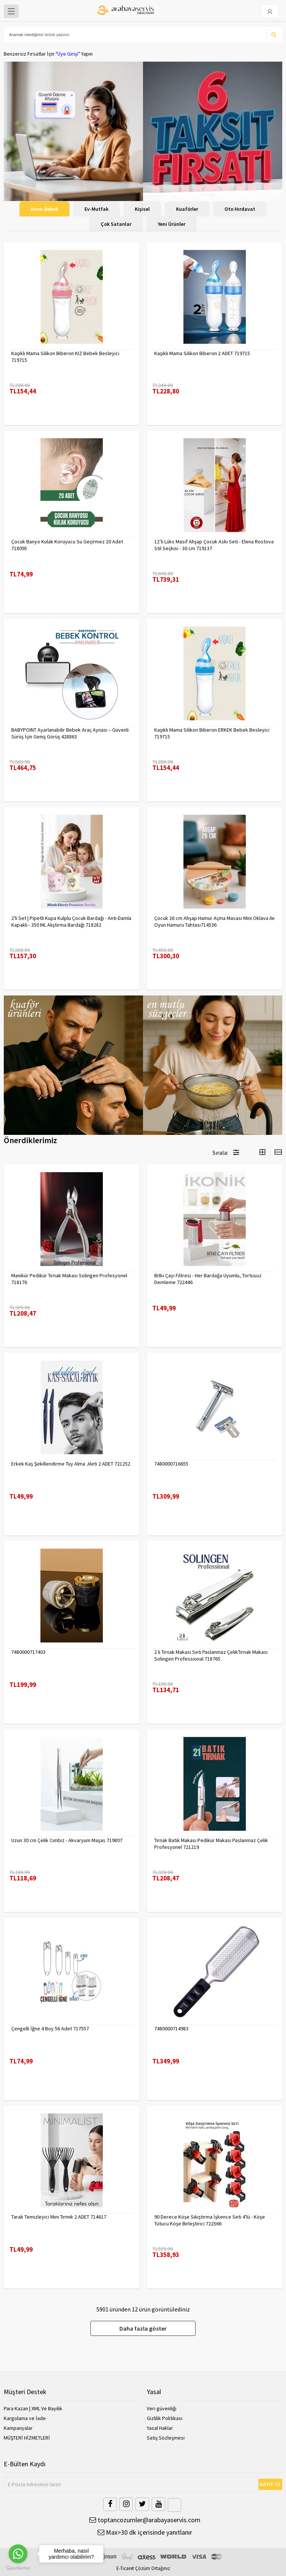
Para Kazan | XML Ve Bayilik (33, 2408)
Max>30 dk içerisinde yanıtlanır (145, 2532)
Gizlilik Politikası (164, 2418)
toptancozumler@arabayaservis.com (144, 2519)
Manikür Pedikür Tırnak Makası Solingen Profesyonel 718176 (69, 1279)
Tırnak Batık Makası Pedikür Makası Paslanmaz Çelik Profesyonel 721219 (211, 1843)
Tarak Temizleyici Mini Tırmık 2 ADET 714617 (58, 2216)
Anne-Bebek (44, 209)
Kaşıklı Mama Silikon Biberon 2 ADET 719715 (202, 353)
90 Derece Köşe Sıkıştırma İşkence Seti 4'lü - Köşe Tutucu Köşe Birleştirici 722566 (209, 2220)
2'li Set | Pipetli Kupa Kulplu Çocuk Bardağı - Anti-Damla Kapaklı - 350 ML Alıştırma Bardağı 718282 (71, 921)
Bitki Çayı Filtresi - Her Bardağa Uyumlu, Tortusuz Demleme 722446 (208, 1279)
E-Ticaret (125, 2568)
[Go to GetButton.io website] (18, 2568)
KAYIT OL (270, 2484)
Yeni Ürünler (171, 224)
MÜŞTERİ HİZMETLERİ (27, 2437)
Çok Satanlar (116, 224)
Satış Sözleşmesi (166, 2437)
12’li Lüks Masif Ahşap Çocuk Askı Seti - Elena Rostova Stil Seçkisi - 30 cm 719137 (214, 545)
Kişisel (142, 209)
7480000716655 (171, 1463)
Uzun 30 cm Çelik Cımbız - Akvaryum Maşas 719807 (66, 1840)
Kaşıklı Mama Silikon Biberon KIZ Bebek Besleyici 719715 (65, 356)
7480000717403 (28, 1652)
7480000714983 (171, 2028)
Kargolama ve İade (25, 2418)
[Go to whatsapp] (18, 2553)
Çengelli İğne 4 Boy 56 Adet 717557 (50, 2028)
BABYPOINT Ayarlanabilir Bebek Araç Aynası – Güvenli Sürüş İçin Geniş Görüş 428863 (70, 733)
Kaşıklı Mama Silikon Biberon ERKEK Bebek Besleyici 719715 (211, 733)
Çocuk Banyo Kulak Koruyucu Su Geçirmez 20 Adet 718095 (67, 545)
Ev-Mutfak (96, 209)
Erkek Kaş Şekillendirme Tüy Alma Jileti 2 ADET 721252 (70, 1463)
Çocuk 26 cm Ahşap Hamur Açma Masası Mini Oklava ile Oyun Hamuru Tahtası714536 (214, 921)
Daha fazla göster (143, 2328)
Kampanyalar (18, 2428)
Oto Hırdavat (239, 209)
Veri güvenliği (161, 2408)
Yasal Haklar (160, 2428)
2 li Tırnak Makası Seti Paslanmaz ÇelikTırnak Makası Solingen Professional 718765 (211, 1655)
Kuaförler (187, 209)
